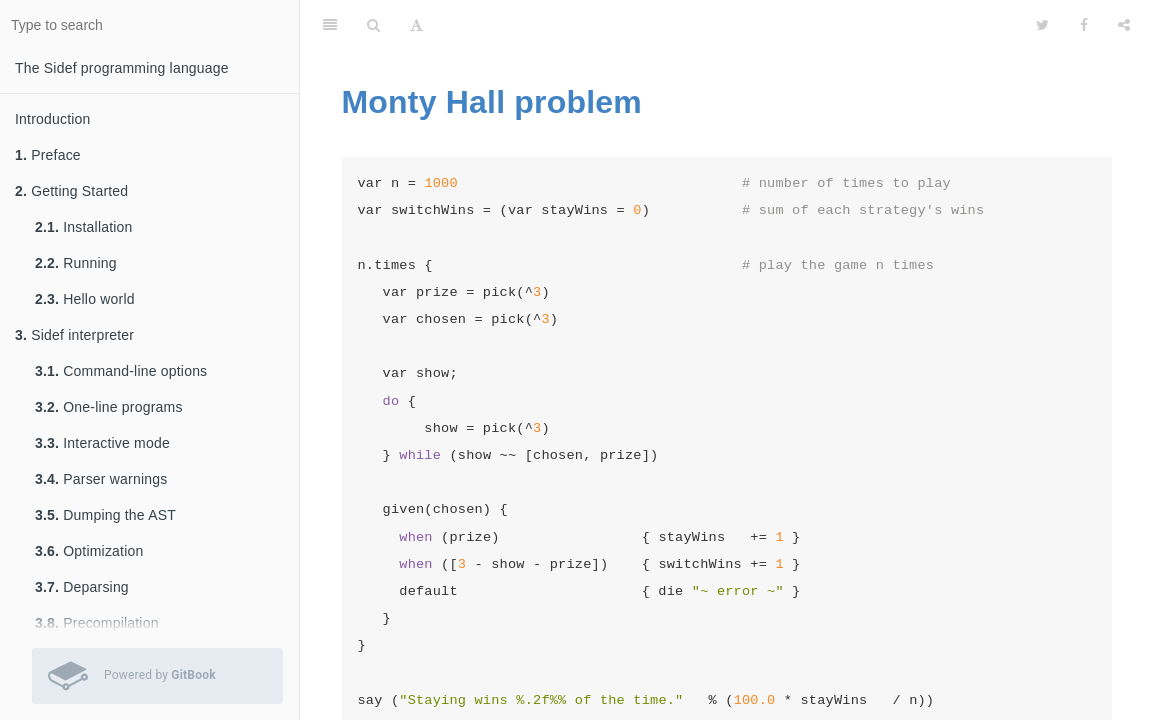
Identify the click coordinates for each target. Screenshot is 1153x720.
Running (76, 263)
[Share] (1124, 25)
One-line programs (109, 407)
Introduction (53, 119)
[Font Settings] (416, 25)
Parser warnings (101, 479)
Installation (84, 227)
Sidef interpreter (74, 335)
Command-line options (121, 371)
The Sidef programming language (122, 68)
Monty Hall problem (492, 102)
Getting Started (71, 191)
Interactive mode (102, 443)
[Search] (373, 25)
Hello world (85, 299)
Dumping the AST (105, 515)
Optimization (89, 551)
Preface (48, 155)
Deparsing (82, 587)
